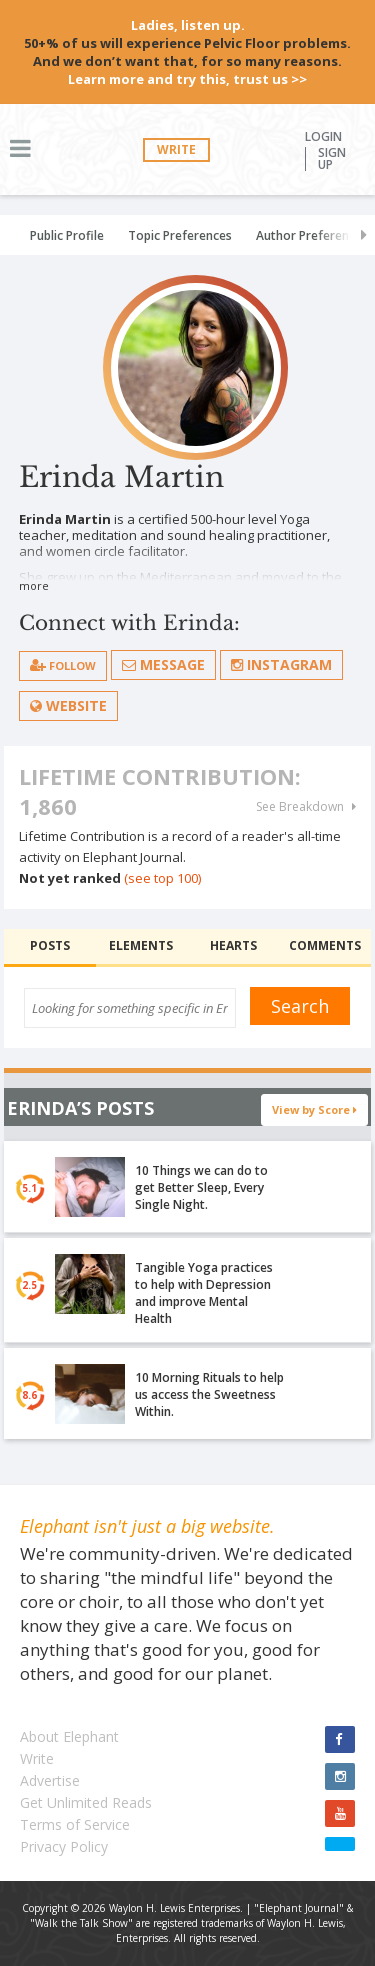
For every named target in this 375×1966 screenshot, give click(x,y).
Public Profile (67, 235)
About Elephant (69, 1736)
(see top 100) (162, 878)
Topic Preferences (180, 235)
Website (68, 705)
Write (176, 149)
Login (323, 137)
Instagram (281, 664)
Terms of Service (75, 1824)
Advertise (50, 1780)
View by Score (314, 1109)
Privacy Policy (64, 1846)
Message (163, 664)
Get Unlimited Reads (86, 1802)
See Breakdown (306, 807)
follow (63, 665)
